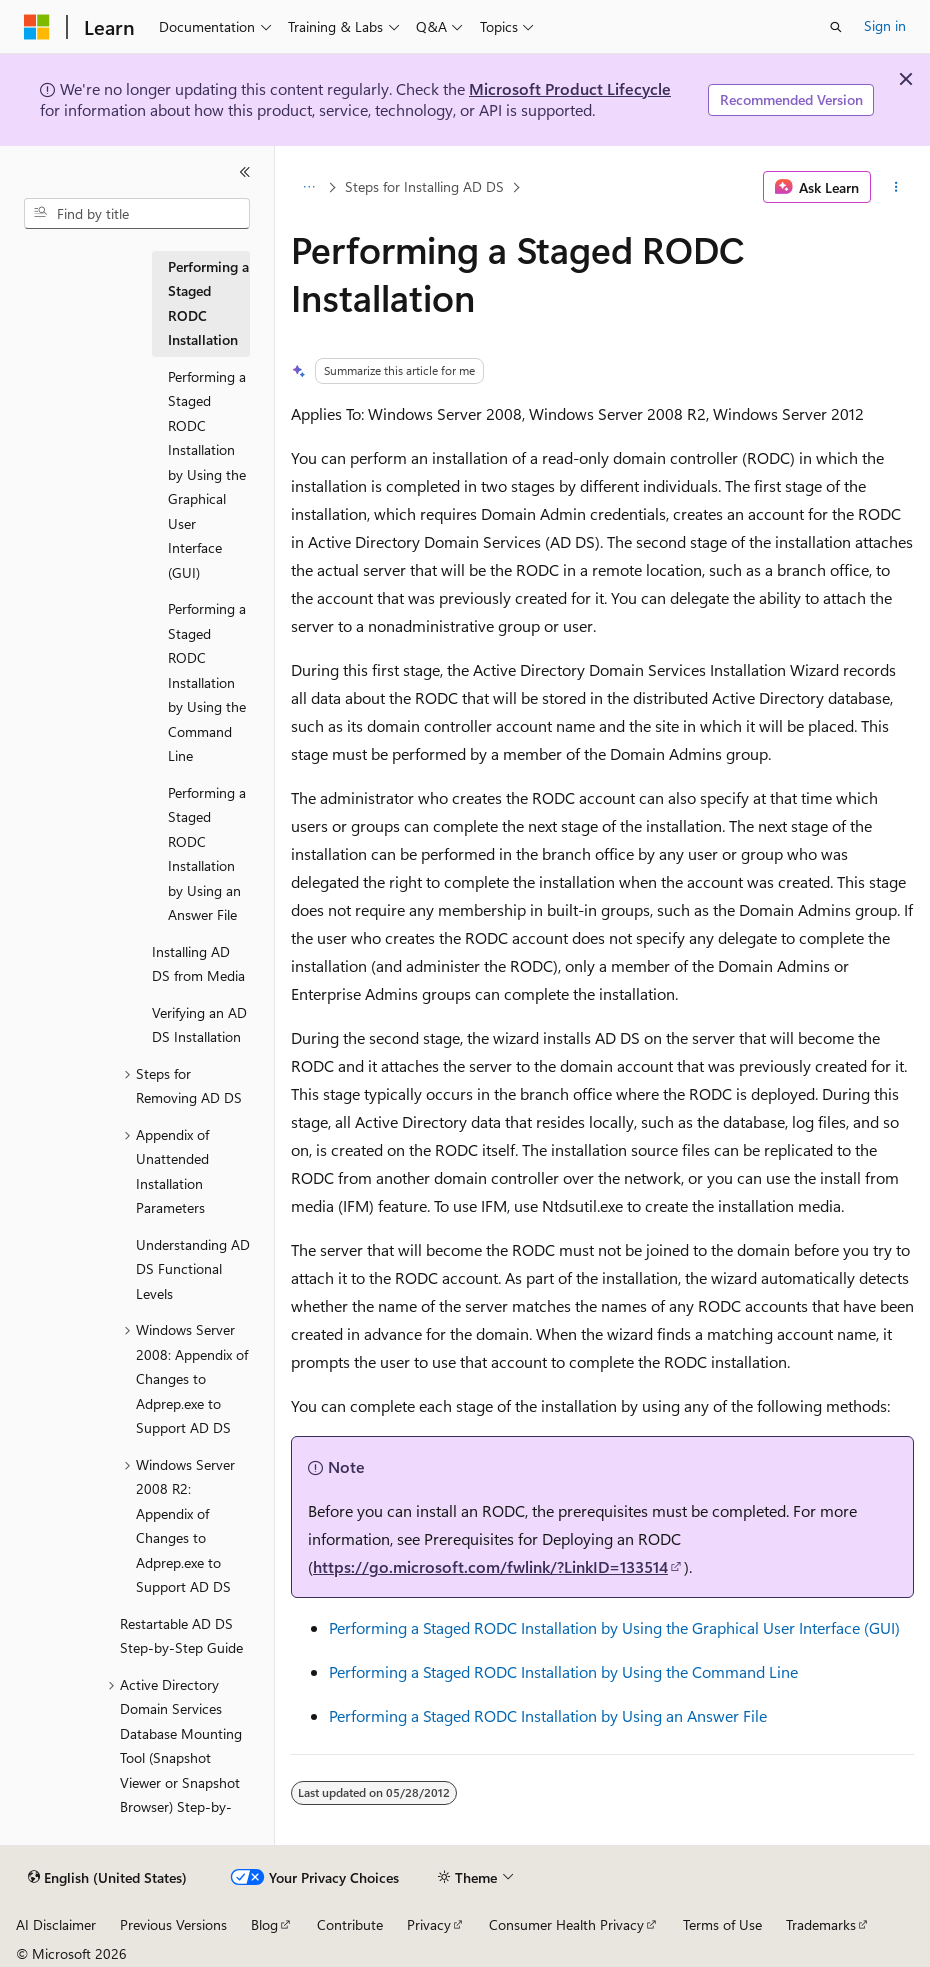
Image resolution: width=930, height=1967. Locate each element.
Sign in (885, 25)
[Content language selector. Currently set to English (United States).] (107, 1878)
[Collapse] (245, 172)
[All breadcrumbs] (308, 187)
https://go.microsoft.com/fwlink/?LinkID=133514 (490, 1566)
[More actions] (896, 187)
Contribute (350, 1924)
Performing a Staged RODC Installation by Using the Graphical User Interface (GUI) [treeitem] (207, 474)
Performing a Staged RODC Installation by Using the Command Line (563, 1671)
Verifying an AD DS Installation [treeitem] (199, 1025)
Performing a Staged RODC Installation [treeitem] (208, 303)
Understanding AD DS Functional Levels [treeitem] (193, 1269)
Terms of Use (722, 1924)
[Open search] (836, 27)
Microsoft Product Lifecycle (570, 88)
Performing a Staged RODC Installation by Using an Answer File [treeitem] (207, 854)
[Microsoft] (37, 27)
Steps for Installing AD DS (424, 186)
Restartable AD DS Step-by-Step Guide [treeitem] (181, 1636)
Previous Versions (173, 1924)
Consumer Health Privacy (566, 1924)
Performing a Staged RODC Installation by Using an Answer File (548, 1715)
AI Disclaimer (56, 1924)
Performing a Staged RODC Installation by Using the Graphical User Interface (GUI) (614, 1627)
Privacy (429, 1924)
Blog (264, 1924)
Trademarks (821, 1924)
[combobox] (137, 214)
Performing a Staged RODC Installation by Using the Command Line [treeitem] (207, 682)
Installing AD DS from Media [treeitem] (198, 964)
